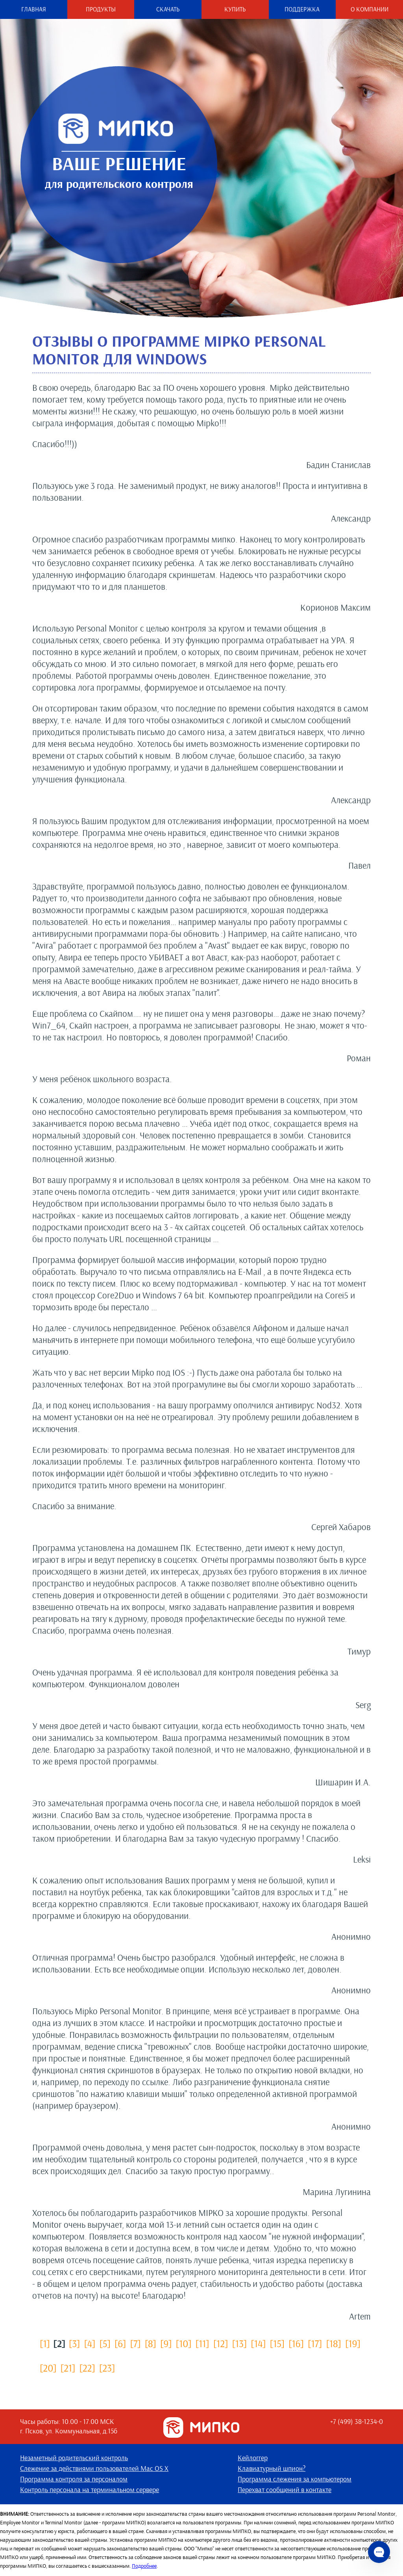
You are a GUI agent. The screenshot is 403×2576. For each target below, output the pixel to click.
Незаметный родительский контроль (74, 2458)
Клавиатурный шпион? (271, 2469)
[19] (352, 2343)
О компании (369, 9)
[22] (87, 2368)
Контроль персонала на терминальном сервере (89, 2490)
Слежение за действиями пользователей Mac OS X (94, 2469)
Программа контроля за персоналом (74, 2479)
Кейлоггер (253, 2458)
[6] (120, 2343)
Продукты (101, 9)
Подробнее (144, 2566)
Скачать (168, 9)
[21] (68, 2368)
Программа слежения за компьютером (294, 2479)
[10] (184, 2343)
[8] (150, 2343)
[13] (239, 2343)
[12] (220, 2343)
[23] (107, 2368)
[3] (74, 2343)
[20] (48, 2368)
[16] (296, 2343)
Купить (235, 9)
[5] (104, 2343)
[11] (202, 2343)
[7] (135, 2343)
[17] (315, 2343)
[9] (166, 2343)
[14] (258, 2343)
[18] (333, 2343)
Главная (33, 9)
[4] (89, 2343)
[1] (45, 2343)
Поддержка (302, 9)
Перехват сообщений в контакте (284, 2490)
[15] (277, 2343)
